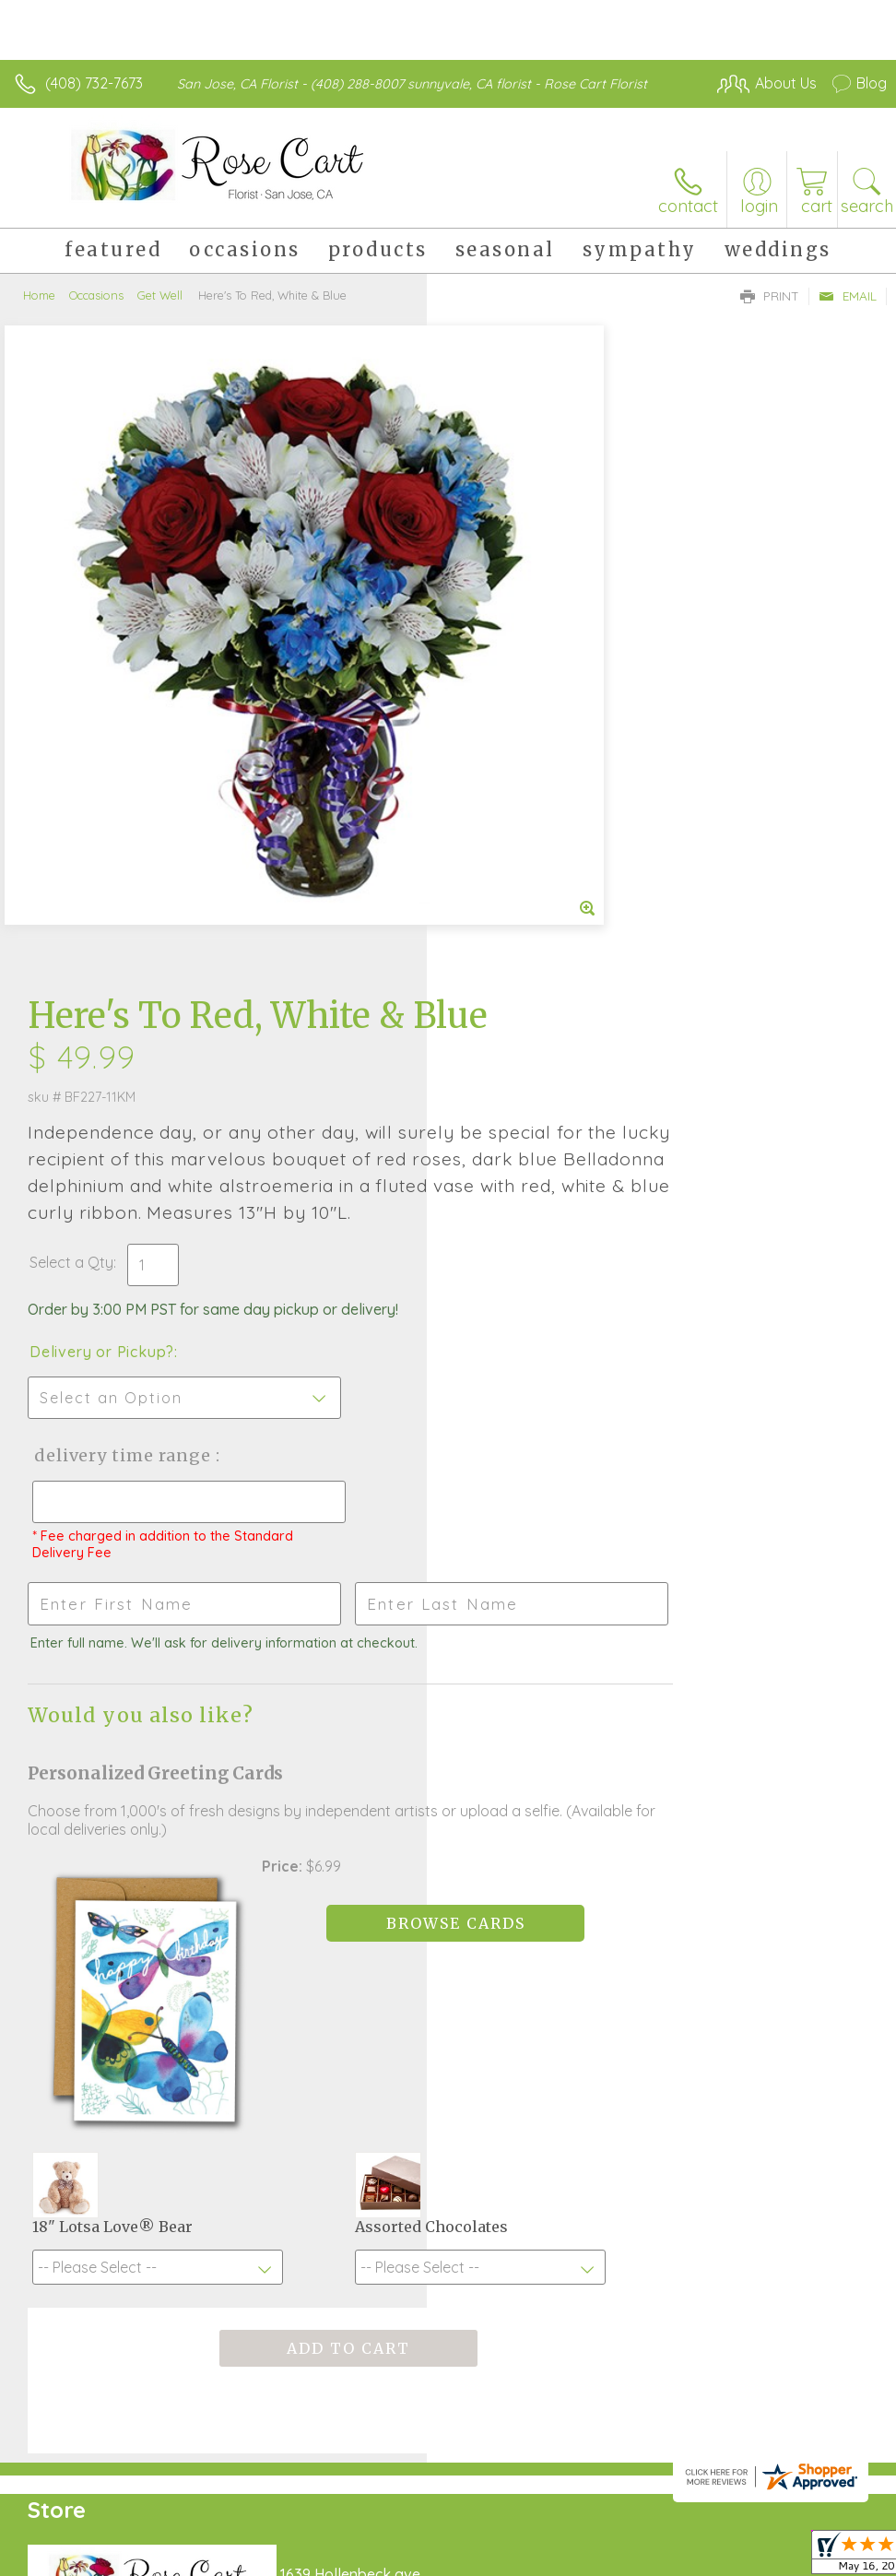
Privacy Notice (573, 2528)
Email (848, 296)
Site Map (819, 2528)
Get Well (160, 295)
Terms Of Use (464, 2528)
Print (769, 296)
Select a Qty (498, 677)
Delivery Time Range (547, 869)
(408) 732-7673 (94, 83)
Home (39, 295)
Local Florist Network (705, 2528)
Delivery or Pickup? (528, 766)
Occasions (96, 295)
